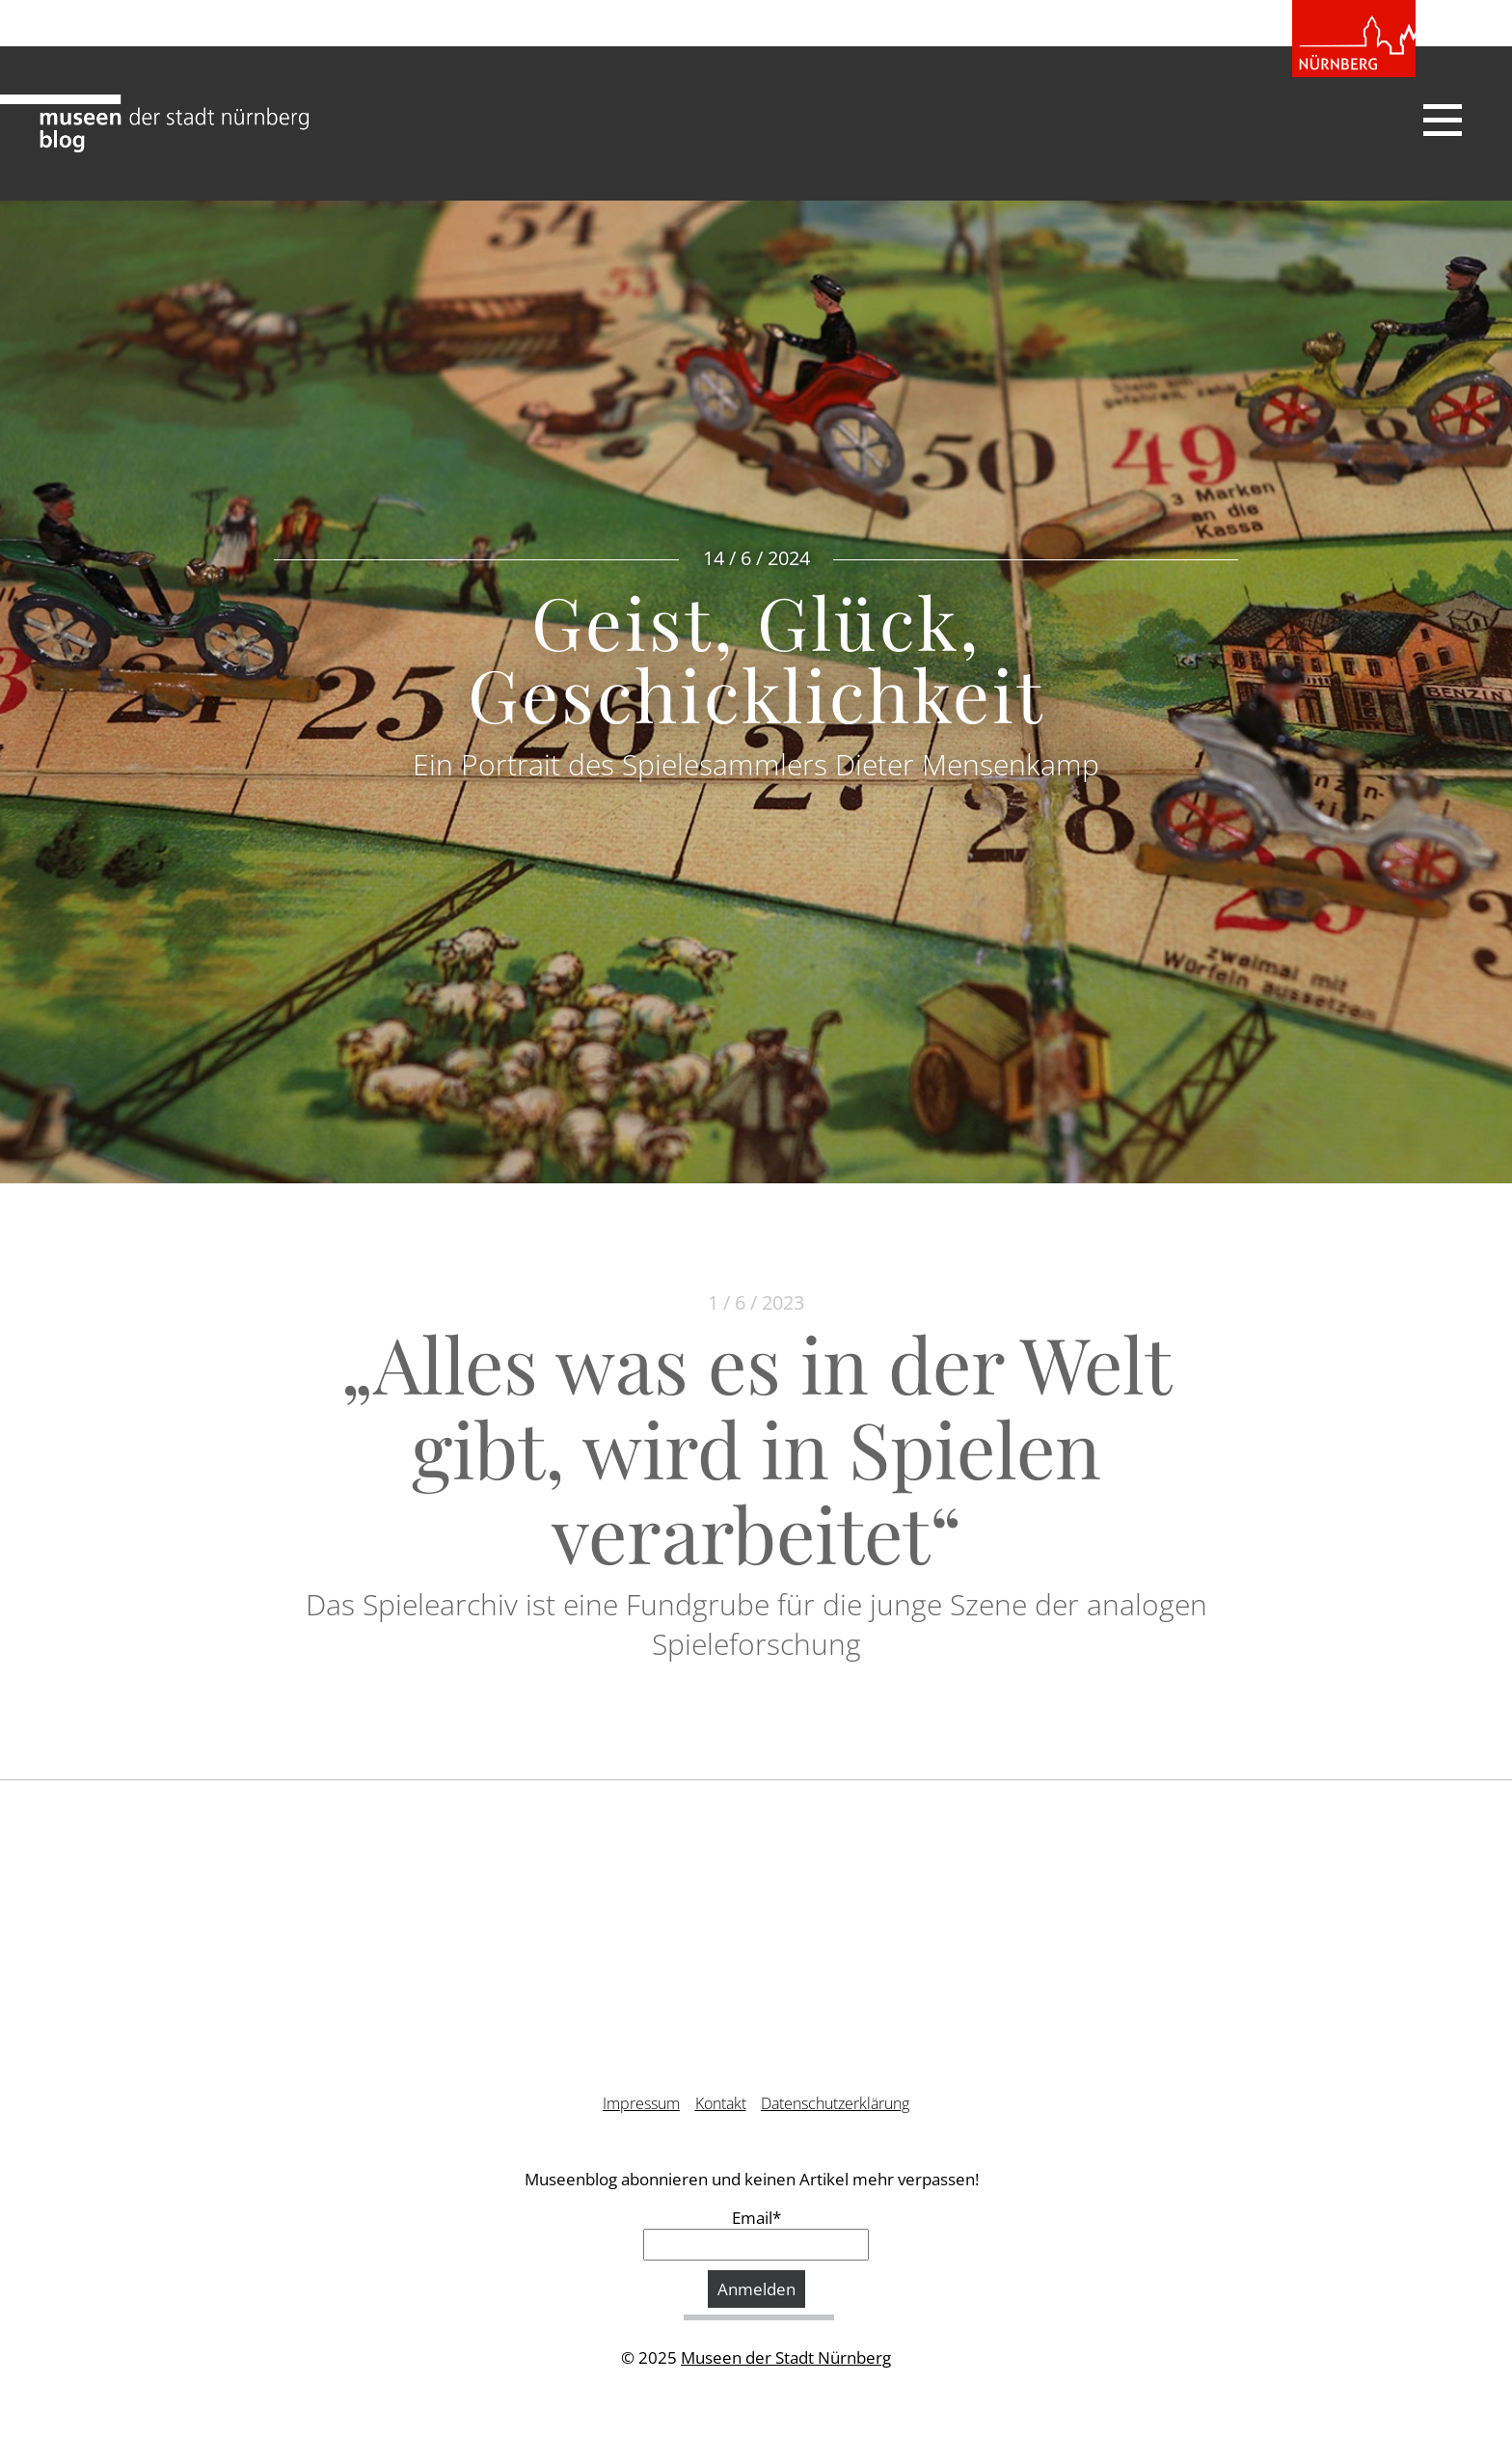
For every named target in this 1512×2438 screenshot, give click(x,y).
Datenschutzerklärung (835, 2103)
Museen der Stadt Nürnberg (786, 2357)
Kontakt (720, 2103)
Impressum (641, 2103)
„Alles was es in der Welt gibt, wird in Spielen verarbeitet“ (756, 1447)
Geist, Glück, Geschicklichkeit (756, 657)
